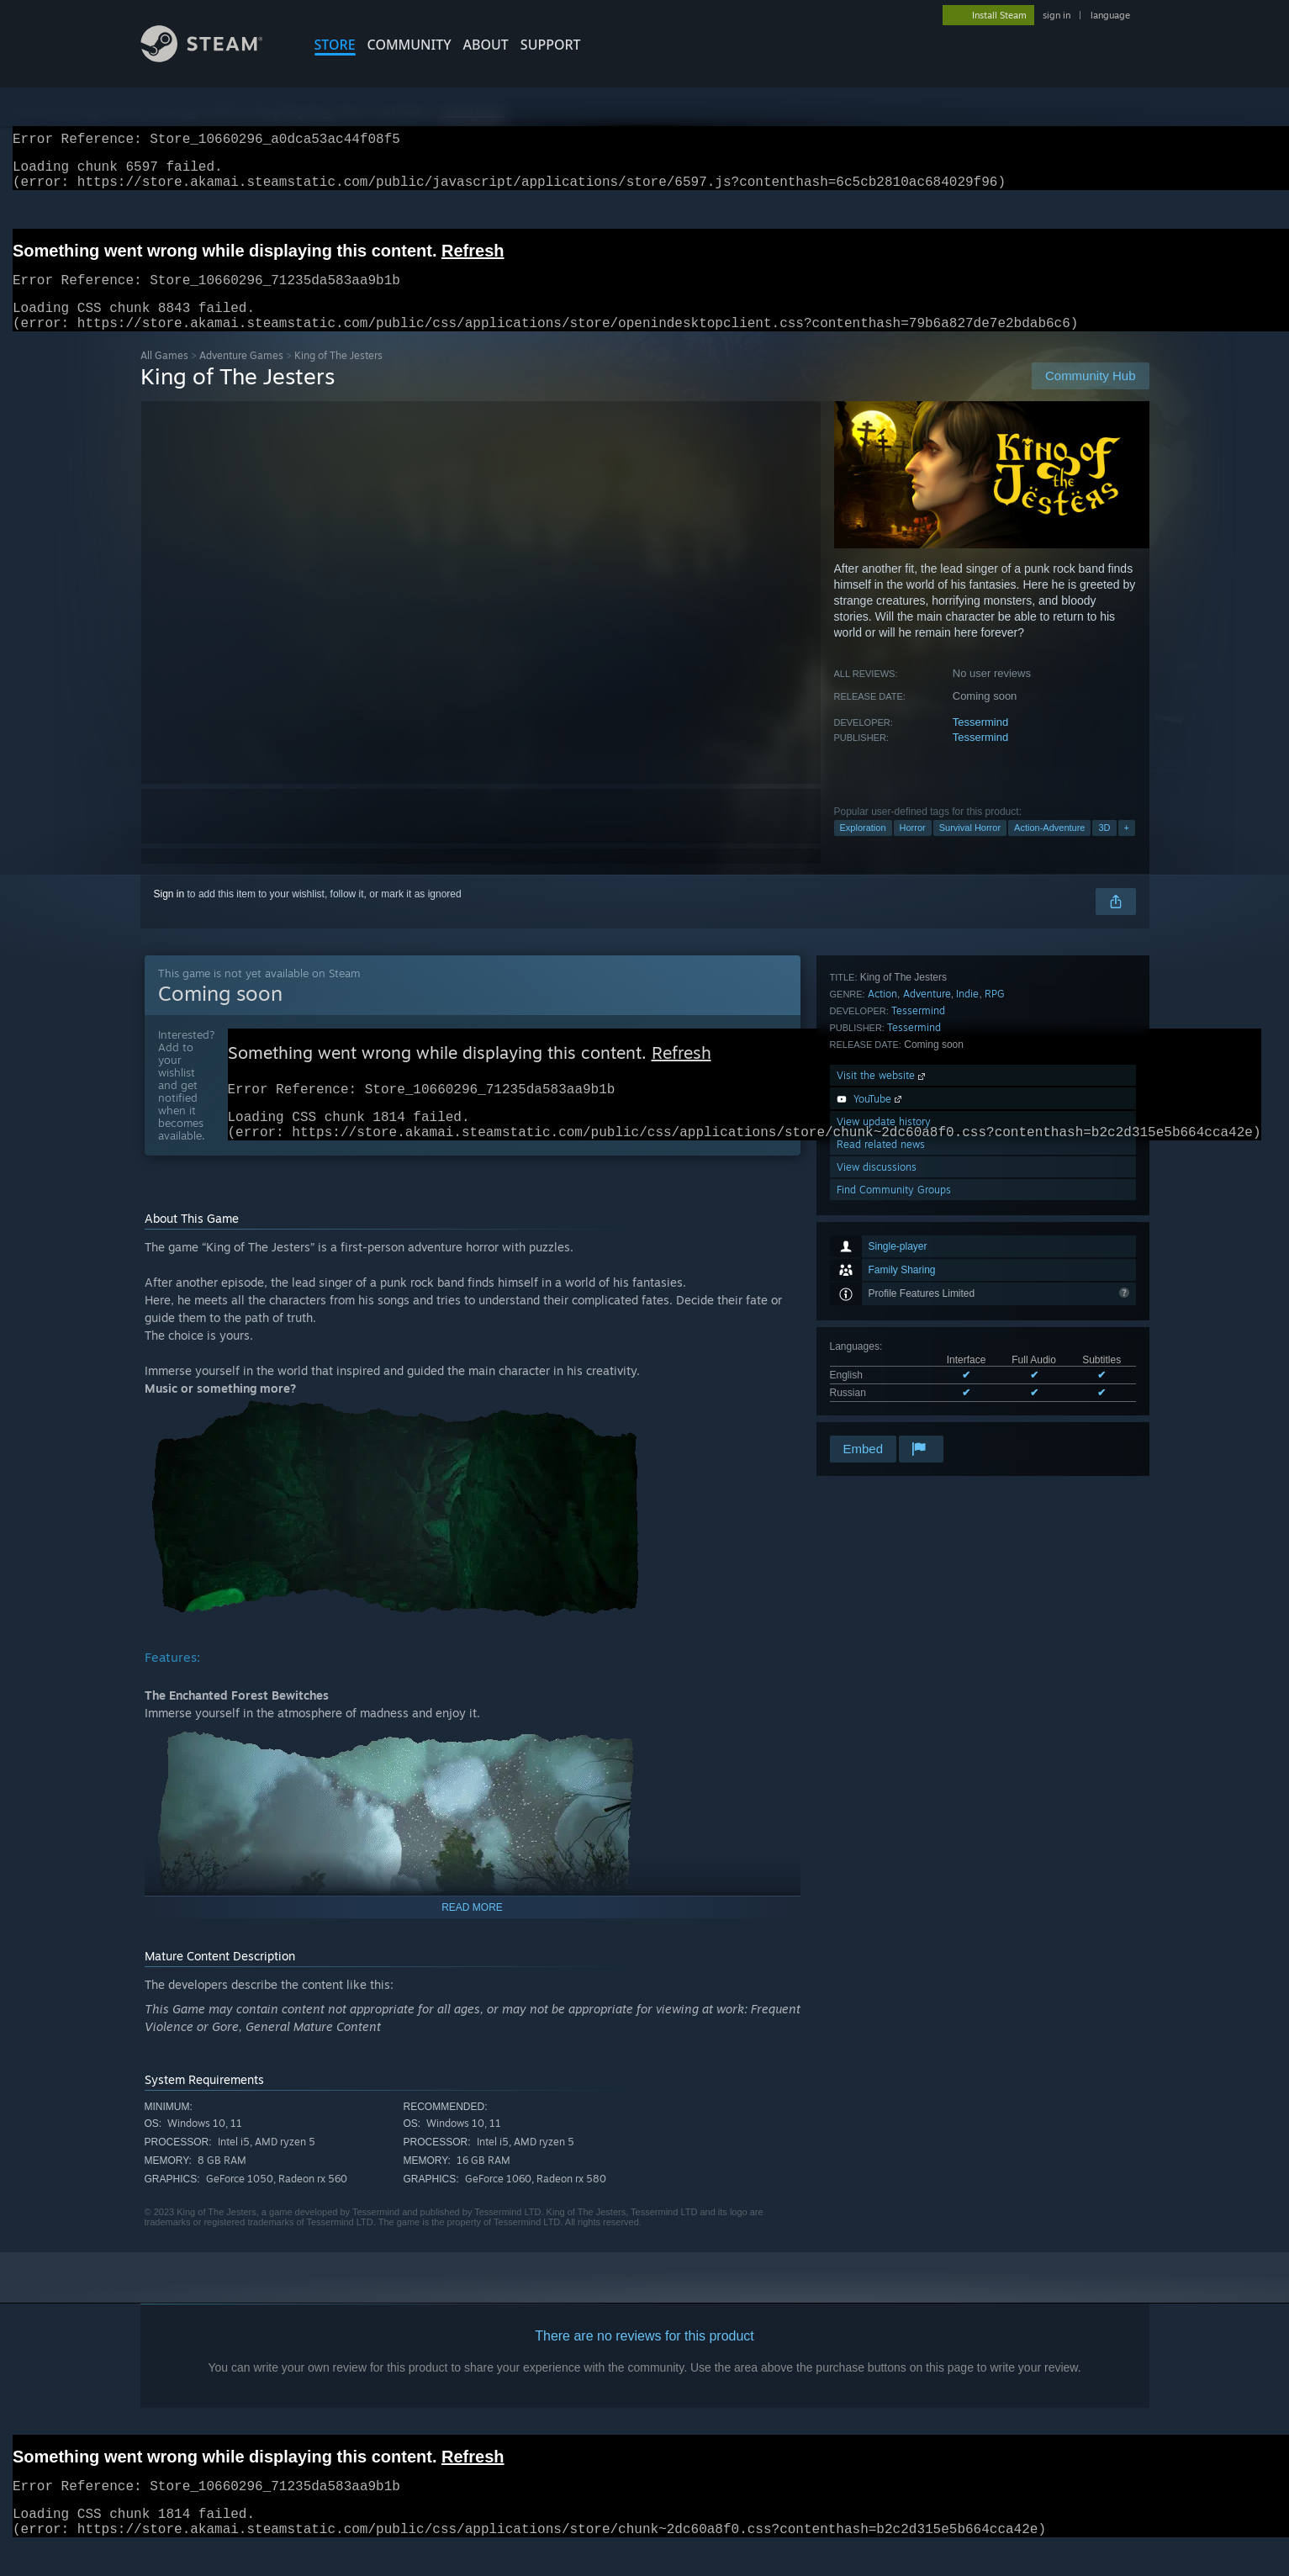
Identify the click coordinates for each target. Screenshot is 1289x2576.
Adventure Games (241, 375)
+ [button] (1126, 848)
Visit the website (882, 1295)
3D (1104, 848)
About (486, 44)
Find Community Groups (894, 1410)
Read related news (881, 1364)
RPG (995, 1214)
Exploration (863, 848)
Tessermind (980, 742)
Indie (967, 1214)
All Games (164, 375)
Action (882, 1214)
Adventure (927, 1214)
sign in (1056, 15)
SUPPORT (550, 44)
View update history (884, 1342)
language (1110, 15)
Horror (913, 848)
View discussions (877, 1387)
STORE (335, 44)
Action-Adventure (1049, 848)
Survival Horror (970, 848)
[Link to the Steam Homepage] (214, 57)
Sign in (169, 914)
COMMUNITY (409, 44)
